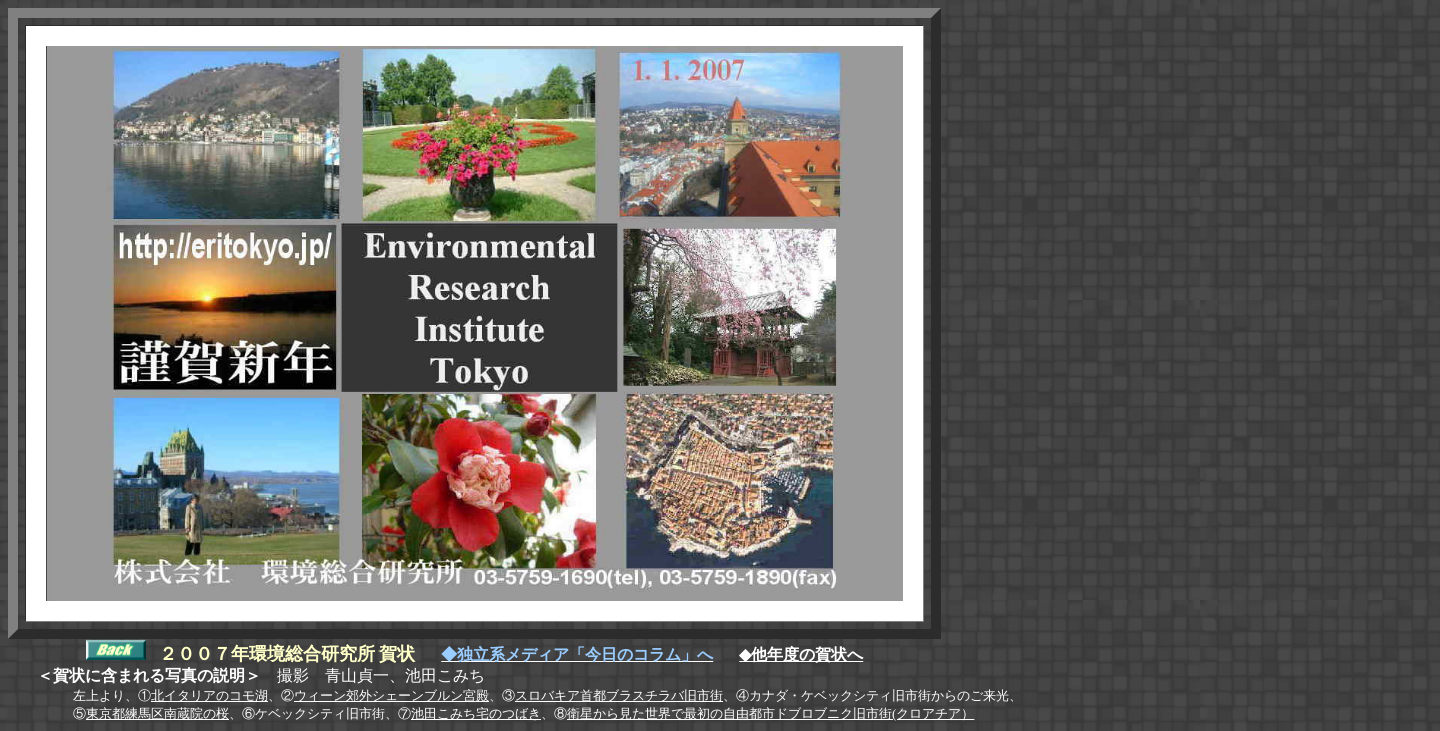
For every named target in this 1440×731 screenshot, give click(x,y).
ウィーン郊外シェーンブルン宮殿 (391, 695)
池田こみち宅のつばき (476, 713)
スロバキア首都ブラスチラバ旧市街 (619, 695)
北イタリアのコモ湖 (209, 695)
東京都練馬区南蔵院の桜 (157, 713)
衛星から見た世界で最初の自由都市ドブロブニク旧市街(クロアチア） (770, 713)
